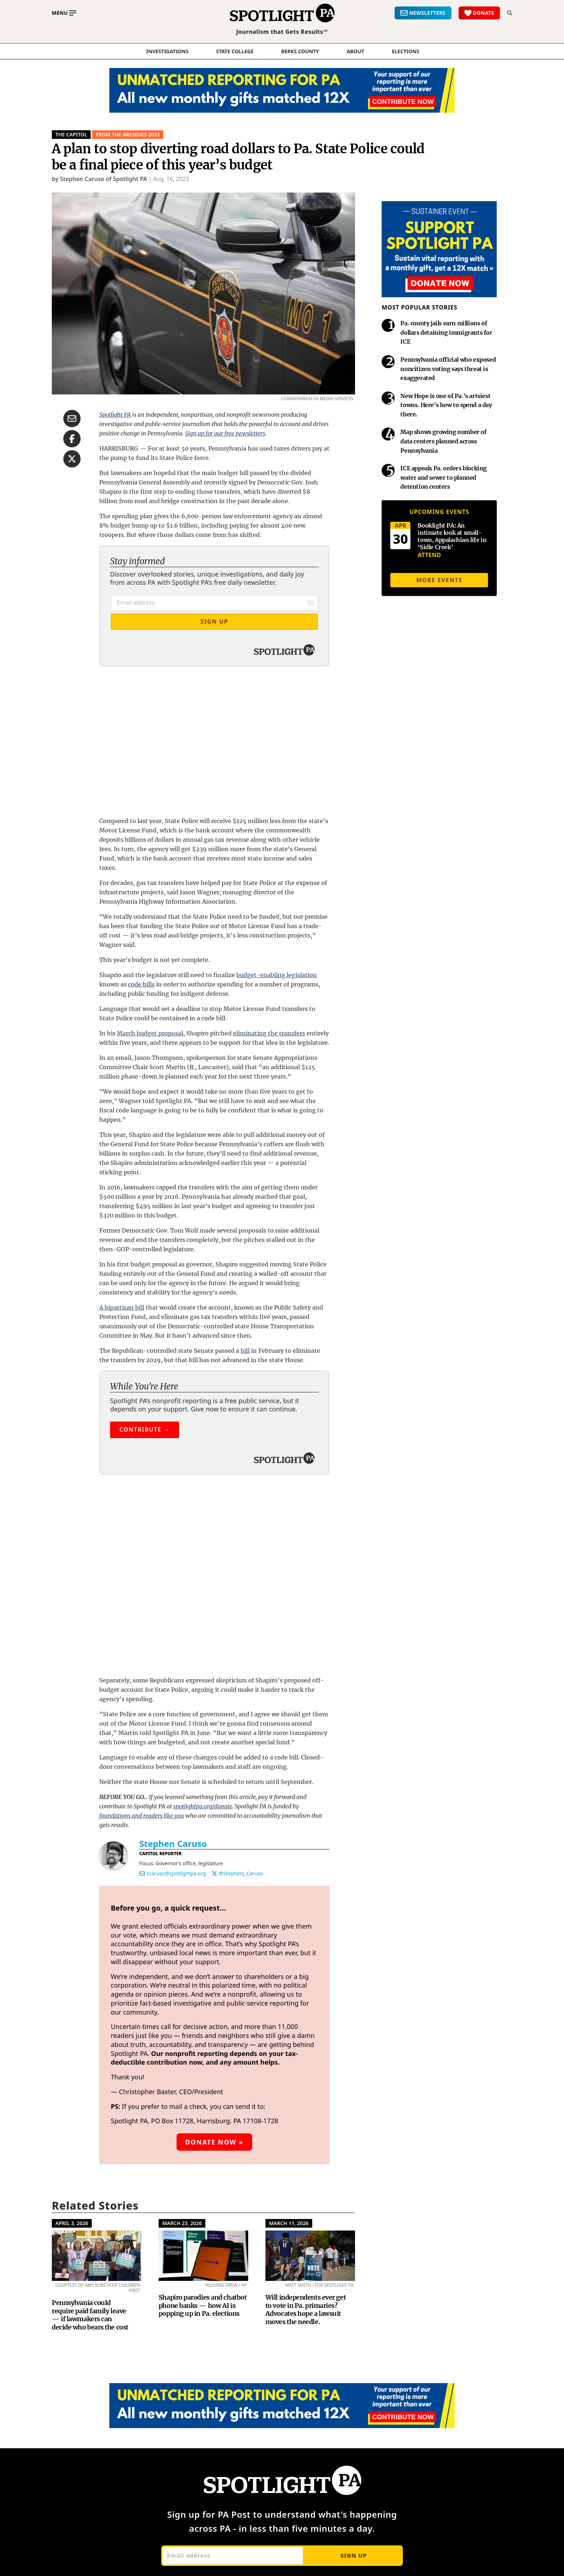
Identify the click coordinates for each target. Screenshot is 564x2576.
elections (405, 51)
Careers (105, 2388)
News (199, 2291)
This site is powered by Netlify (166, 2567)
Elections (203, 2319)
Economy (204, 2305)
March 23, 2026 (182, 1889)
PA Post (297, 2305)
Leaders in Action (408, 2347)
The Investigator (310, 2319)
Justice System (211, 2388)
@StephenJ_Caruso (241, 1539)
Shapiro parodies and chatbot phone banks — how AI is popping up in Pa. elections (202, 1971)
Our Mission (112, 2305)
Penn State (206, 2416)
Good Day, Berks (311, 2347)
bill (245, 1209)
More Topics (208, 2458)
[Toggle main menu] (64, 12)
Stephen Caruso (173, 1509)
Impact (104, 2360)
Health (200, 2360)
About (355, 51)
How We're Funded (410, 2333)
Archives (202, 2471)
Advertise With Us (120, 2444)
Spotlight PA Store (409, 2360)
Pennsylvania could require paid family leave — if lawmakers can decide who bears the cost (90, 1981)
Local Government (217, 2402)
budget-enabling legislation (276, 833)
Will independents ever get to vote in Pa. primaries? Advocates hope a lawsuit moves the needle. (305, 1975)
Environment (209, 2333)
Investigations (167, 51)
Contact (105, 2416)
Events (200, 2347)
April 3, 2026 (71, 1889)
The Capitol (71, 134)
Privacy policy (456, 2567)
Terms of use (429, 2567)
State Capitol (209, 2444)
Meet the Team (116, 2319)
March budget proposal (150, 891)
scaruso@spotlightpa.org (176, 1539)
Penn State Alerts (312, 2360)
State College (235, 51)
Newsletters (309, 2291)
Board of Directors (121, 2333)
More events (439, 580)
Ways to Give (401, 2305)
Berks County (300, 51)
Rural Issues (208, 2430)
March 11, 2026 (289, 1889)
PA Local (298, 2333)
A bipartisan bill (121, 1166)
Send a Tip (109, 2430)
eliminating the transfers (269, 891)
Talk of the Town (310, 2375)
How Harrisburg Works (224, 2375)
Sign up (353, 2221)
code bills (141, 842)
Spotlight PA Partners (126, 2347)
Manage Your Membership (422, 2319)
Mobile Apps (112, 2402)
